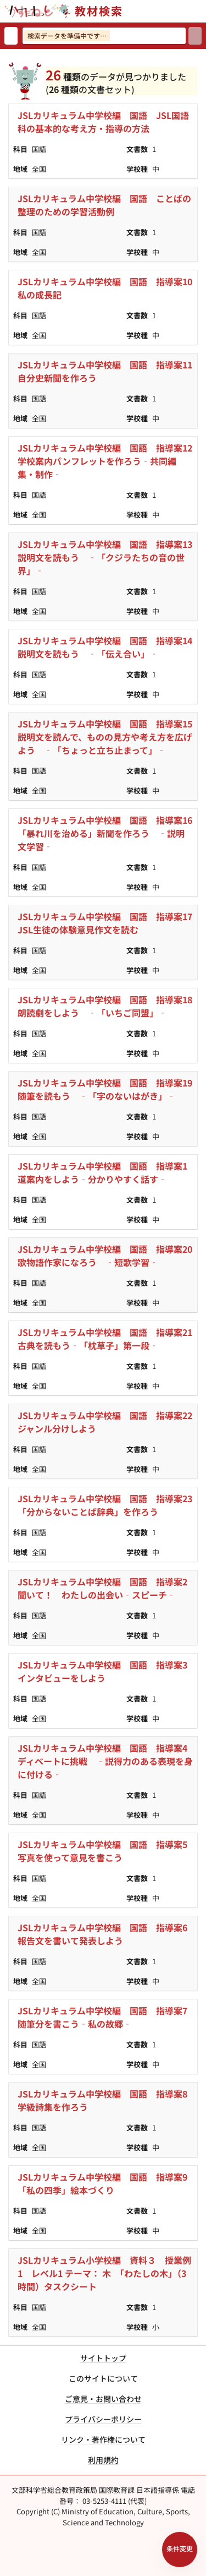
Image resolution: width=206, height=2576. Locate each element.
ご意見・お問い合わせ (103, 2398)
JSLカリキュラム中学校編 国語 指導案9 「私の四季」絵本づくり (107, 2183)
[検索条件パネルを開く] (179, 2549)
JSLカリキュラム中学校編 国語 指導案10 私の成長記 (108, 288)
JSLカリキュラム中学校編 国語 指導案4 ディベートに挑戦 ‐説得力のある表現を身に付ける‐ (107, 1761)
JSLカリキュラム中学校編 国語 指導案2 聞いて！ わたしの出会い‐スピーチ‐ (107, 1588)
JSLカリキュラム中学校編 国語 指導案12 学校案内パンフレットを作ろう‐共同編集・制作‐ (108, 461)
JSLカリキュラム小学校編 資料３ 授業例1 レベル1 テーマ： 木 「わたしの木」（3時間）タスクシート (104, 2273)
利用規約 (103, 2459)
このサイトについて (103, 2378)
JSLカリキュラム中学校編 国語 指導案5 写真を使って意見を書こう (107, 1851)
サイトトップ (103, 2357)
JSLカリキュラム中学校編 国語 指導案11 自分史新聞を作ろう (108, 371)
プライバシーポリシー (103, 2419)
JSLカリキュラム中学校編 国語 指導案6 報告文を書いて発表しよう (107, 1934)
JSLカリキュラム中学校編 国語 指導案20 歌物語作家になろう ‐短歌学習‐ (108, 1255)
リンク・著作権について (103, 2439)
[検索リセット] (11, 36)
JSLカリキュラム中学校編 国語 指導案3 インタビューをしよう (107, 1671)
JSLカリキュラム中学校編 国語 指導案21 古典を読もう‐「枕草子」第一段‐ (108, 1338)
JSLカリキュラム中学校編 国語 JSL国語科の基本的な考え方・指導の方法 (103, 121)
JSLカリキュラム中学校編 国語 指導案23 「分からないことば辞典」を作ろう (108, 1505)
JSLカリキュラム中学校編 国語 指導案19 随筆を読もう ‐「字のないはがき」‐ (108, 1089)
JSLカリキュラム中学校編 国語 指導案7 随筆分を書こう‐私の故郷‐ (107, 2017)
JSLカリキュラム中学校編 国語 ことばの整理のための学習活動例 (104, 205)
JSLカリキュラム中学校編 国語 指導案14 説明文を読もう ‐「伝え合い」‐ (108, 647)
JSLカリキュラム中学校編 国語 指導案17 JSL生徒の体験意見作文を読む (108, 923)
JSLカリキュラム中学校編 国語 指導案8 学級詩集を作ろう (107, 2100)
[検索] (195, 36)
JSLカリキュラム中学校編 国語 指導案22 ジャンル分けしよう (108, 1422)
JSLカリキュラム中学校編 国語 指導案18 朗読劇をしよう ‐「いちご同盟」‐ (108, 1006)
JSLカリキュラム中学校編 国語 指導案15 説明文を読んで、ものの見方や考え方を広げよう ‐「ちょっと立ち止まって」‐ (108, 737)
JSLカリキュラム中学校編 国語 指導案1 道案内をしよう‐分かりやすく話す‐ (107, 1172)
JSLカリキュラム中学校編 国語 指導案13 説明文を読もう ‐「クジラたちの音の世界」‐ (108, 557)
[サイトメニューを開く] (201, 11)
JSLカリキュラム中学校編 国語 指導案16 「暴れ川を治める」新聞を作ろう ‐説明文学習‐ (108, 833)
